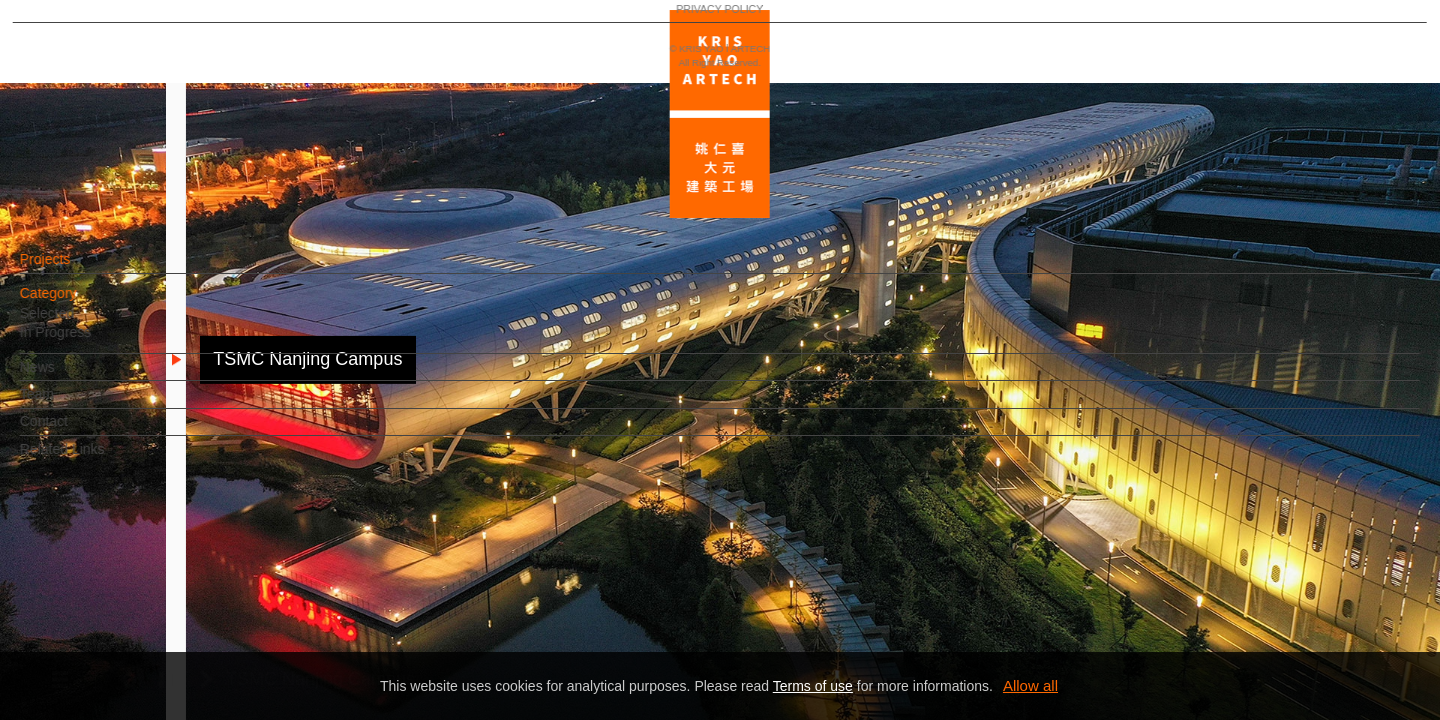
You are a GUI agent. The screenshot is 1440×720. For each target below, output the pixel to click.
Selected (80, 323)
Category (81, 303)
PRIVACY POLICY (102, 646)
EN (136, 588)
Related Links (95, 459)
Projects (78, 269)
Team (70, 404)
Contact (77, 431)
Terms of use (813, 686)
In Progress (89, 342)
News (70, 377)
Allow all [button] (1030, 685)
